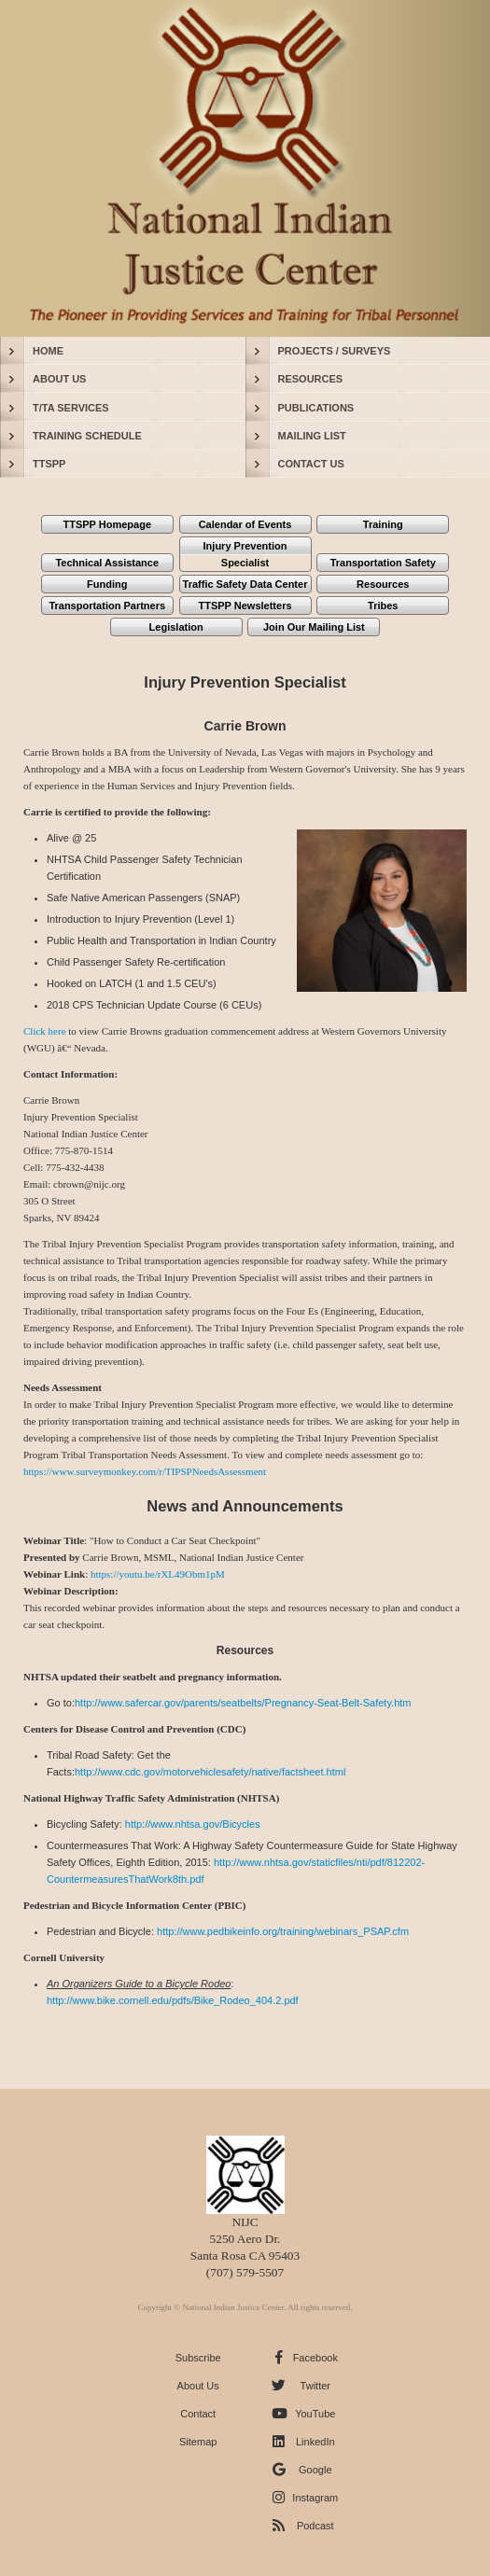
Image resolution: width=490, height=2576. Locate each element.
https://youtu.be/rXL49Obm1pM (158, 1574)
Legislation (176, 627)
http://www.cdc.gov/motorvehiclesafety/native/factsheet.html (210, 1771)
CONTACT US (311, 463)
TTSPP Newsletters (244, 605)
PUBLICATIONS (316, 407)
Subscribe (198, 2357)
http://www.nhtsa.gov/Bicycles (192, 1824)
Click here (44, 1031)
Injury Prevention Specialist (245, 554)
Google (315, 2469)
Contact (198, 2413)
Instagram (315, 2497)
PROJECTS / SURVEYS (334, 350)
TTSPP (49, 463)
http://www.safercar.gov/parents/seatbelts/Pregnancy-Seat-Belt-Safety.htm (243, 1702)
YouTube (315, 2413)
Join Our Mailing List (314, 627)
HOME (48, 350)
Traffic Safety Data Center (245, 584)
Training (383, 524)
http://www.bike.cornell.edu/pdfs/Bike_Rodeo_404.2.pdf (173, 2000)
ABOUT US (59, 378)
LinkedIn (315, 2441)
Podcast (315, 2525)
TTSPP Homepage (107, 524)
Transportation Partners (107, 605)
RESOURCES (310, 378)
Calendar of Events (245, 524)
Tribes (383, 605)
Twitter (315, 2385)
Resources (383, 584)
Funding (107, 584)
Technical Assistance (107, 562)
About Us (198, 2385)
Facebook (315, 2357)
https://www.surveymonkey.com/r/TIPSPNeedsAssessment (144, 1471)
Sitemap (198, 2441)
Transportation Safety (383, 562)
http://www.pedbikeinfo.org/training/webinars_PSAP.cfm (283, 1931)
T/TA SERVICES (71, 407)
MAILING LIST (312, 435)
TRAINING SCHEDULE (87, 435)
